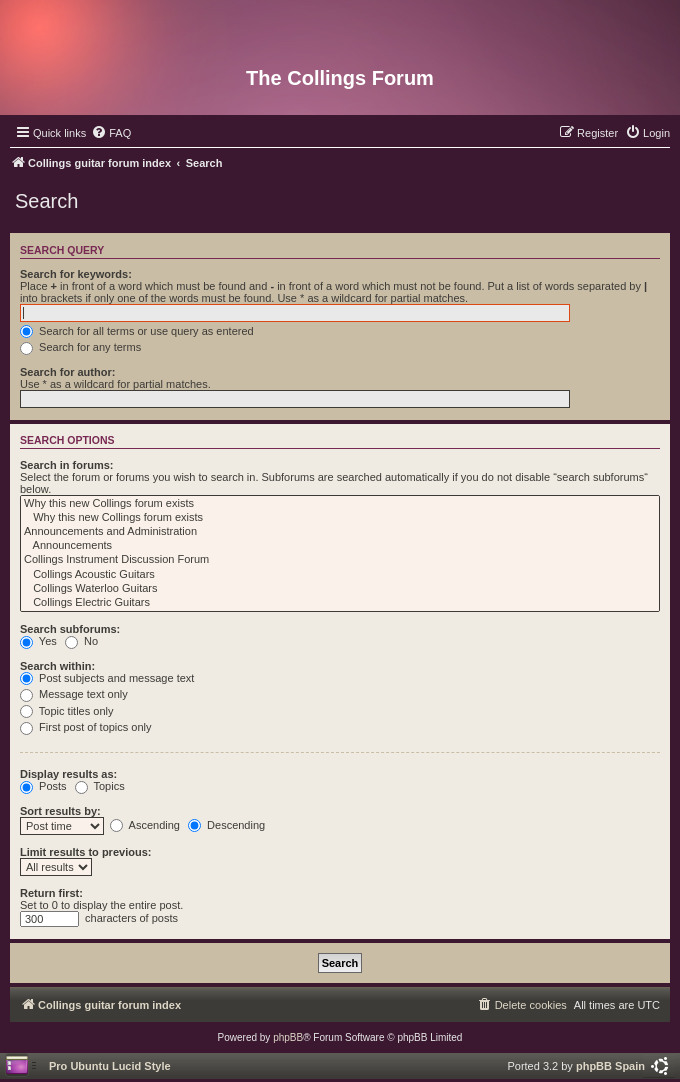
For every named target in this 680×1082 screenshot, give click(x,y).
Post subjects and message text (107, 678)
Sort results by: (60, 811)
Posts (43, 786)
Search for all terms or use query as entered (137, 331)
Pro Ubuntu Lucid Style (110, 1066)
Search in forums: (67, 465)
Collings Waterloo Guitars (340, 589)
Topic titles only (66, 711)
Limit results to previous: (85, 852)
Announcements (340, 546)
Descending (226, 825)
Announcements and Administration (340, 532)
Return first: (51, 893)
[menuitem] (111, 133)
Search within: (57, 666)
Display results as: (68, 774)
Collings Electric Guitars (340, 603)
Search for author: (67, 372)
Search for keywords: (76, 274)
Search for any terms (80, 347)
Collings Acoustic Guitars (340, 575)
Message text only (74, 694)
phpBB (288, 1037)
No (81, 641)
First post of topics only (86, 727)
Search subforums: (70, 629)
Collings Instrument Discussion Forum (340, 560)
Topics (100, 786)
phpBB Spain (610, 1066)
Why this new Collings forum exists (340, 504)
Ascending (145, 825)
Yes (38, 641)
